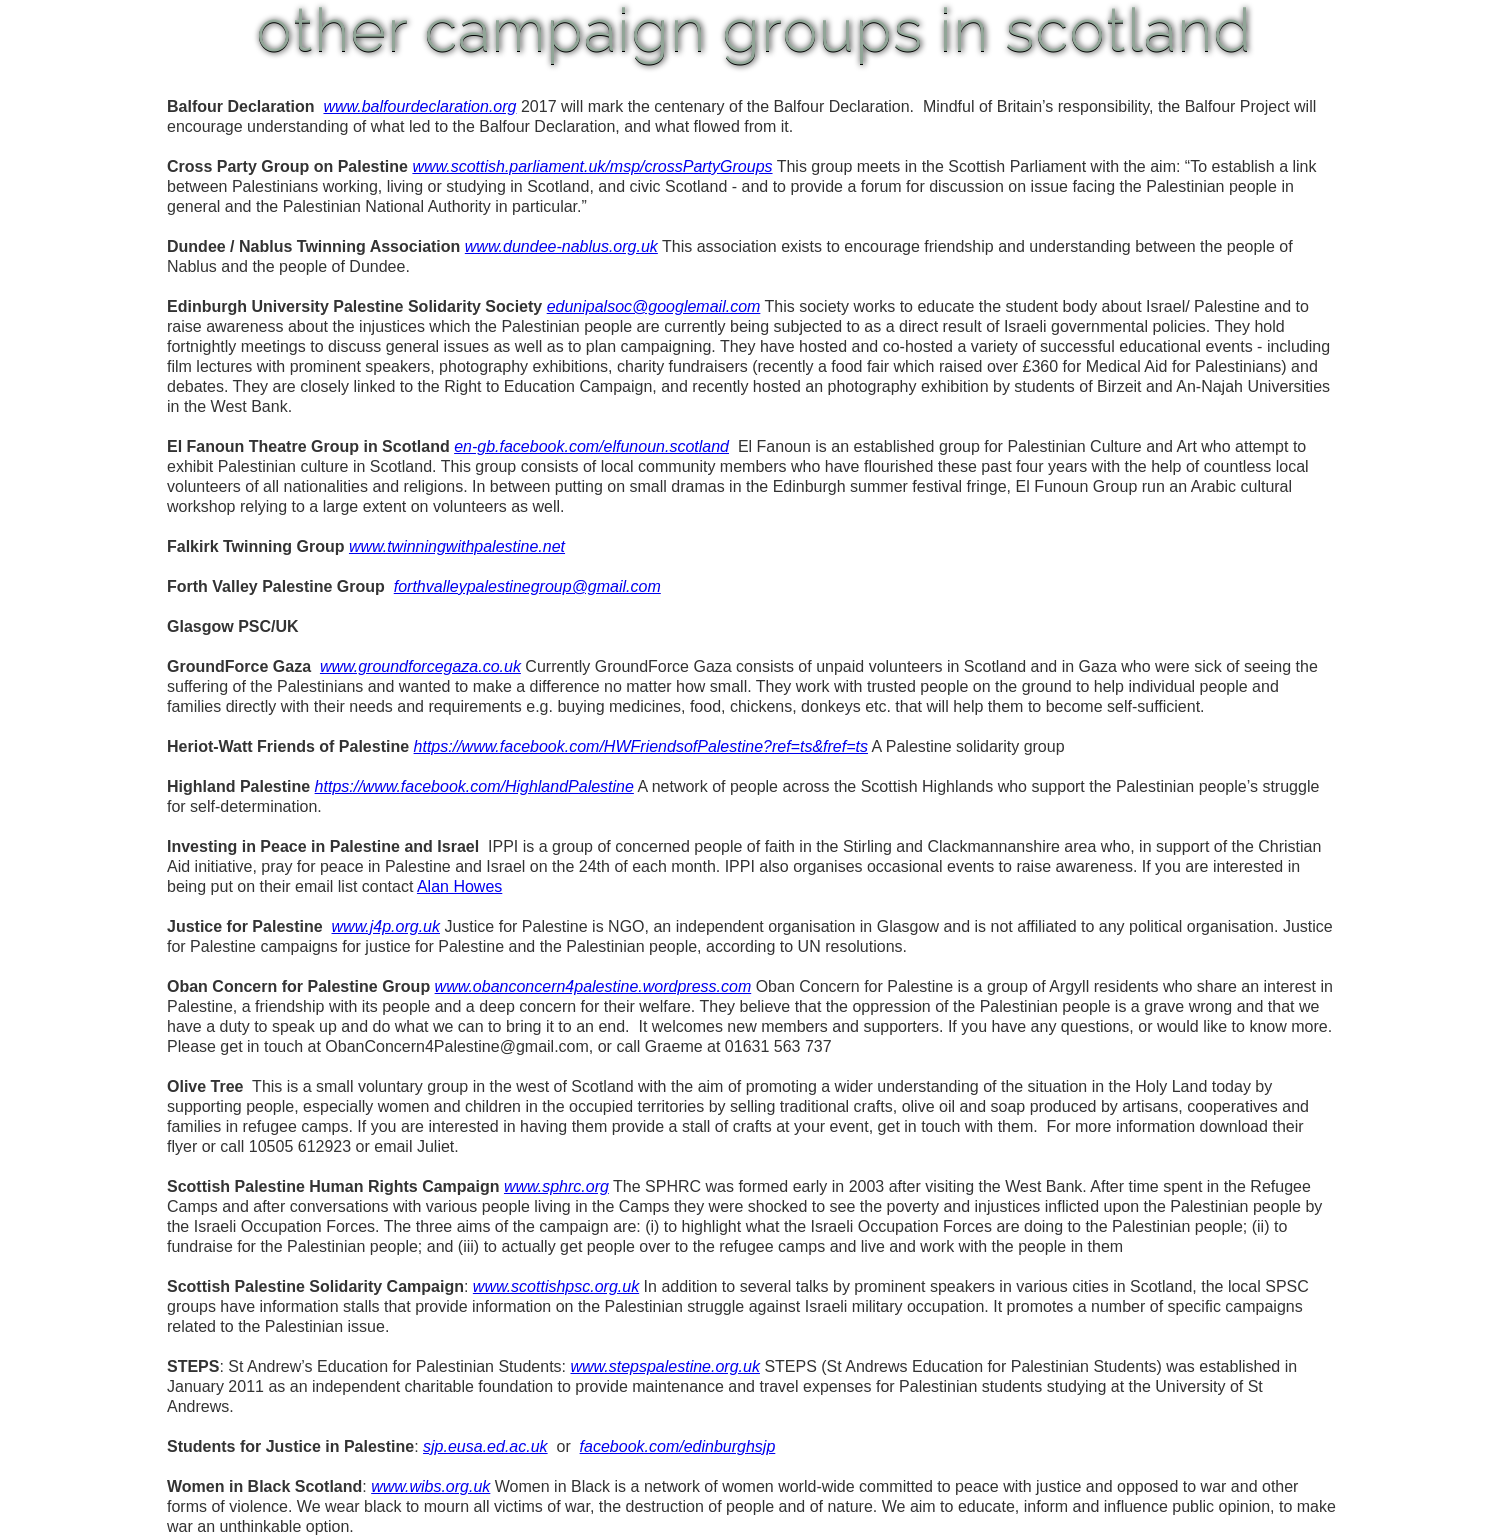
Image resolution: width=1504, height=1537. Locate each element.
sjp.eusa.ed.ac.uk (485, 1446)
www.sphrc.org (556, 1186)
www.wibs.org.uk (430, 1486)
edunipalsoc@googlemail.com (654, 306)
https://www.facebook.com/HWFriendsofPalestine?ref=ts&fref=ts (641, 746)
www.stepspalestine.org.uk (665, 1366)
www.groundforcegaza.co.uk (420, 666)
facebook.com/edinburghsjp (678, 1446)
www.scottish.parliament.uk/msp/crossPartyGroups (592, 166)
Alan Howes (459, 886)
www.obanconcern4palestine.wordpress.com (593, 986)
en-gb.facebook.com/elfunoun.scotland (591, 446)
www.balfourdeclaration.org (419, 106)
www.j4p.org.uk (386, 926)
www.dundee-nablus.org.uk (561, 246)
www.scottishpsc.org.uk (556, 1286)
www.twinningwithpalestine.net (457, 546)
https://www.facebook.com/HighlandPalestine (474, 786)
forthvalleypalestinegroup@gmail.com (527, 586)
